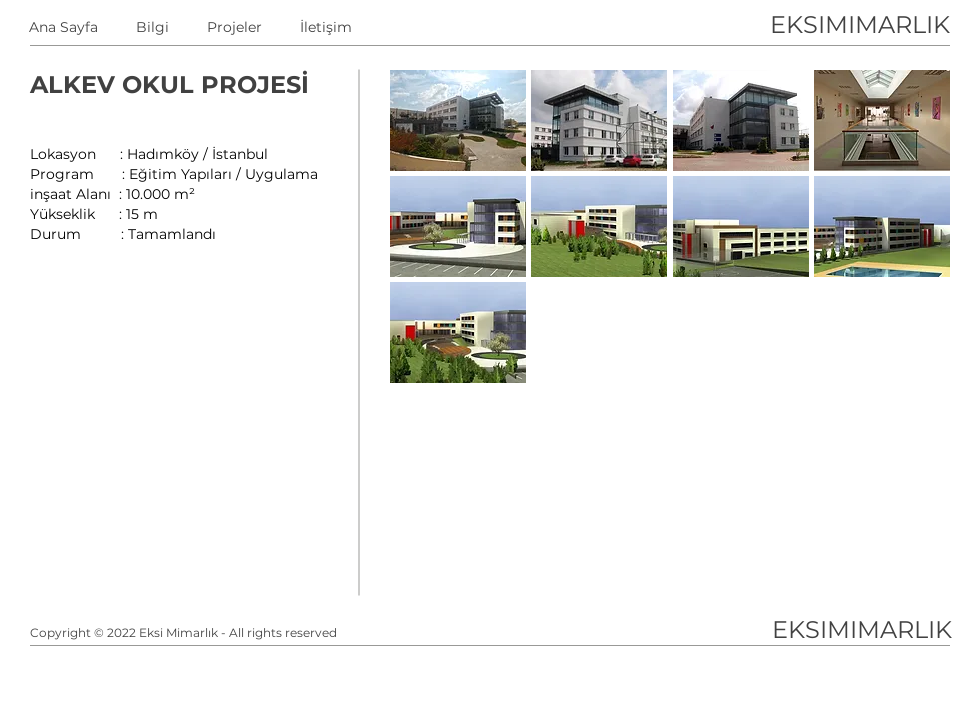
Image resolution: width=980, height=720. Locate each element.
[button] (458, 120)
